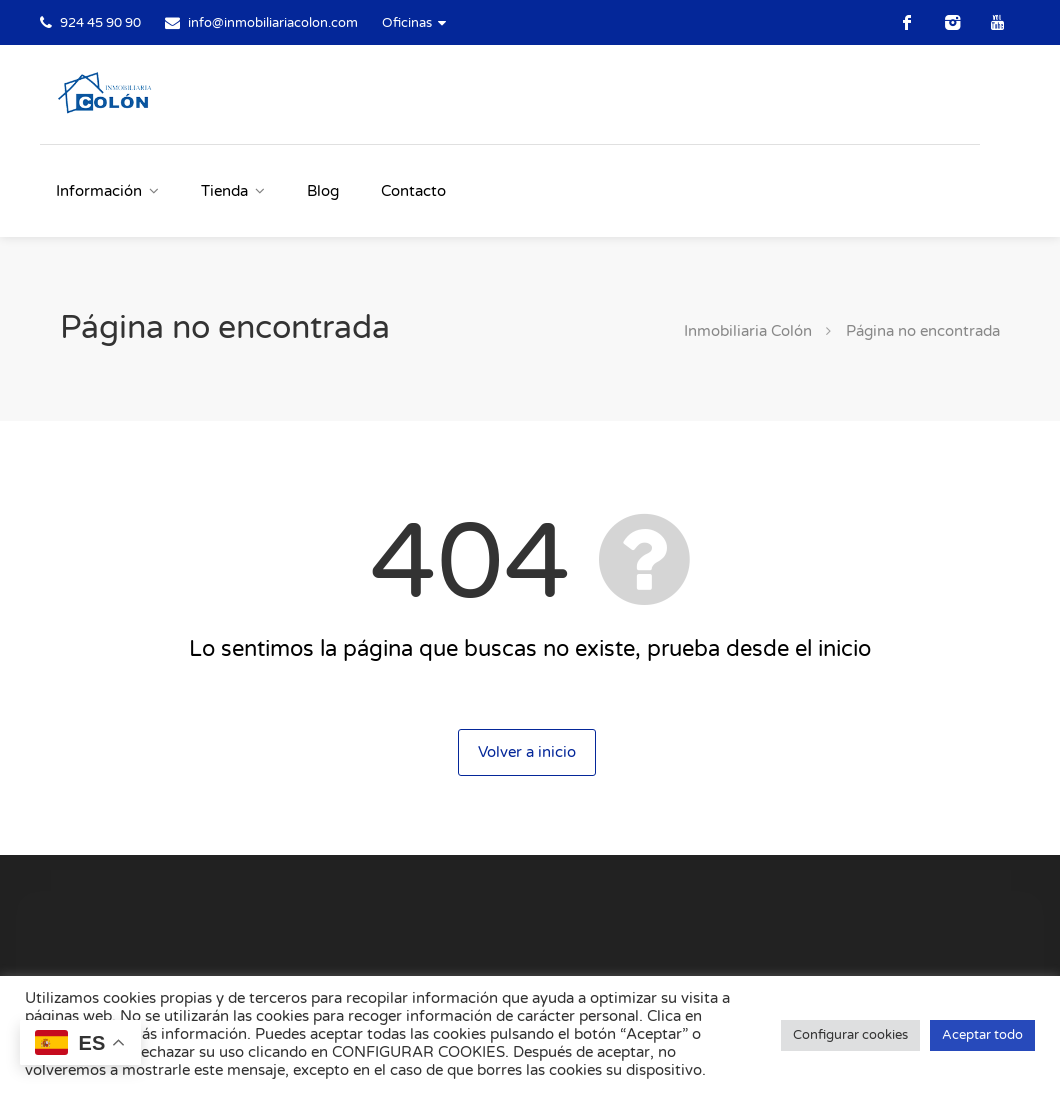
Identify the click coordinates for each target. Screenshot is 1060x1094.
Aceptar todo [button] (982, 1035)
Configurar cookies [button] (850, 1035)
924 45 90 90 (100, 23)
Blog (323, 191)
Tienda (224, 191)
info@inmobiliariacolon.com (273, 23)
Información (99, 191)
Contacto (413, 191)
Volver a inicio (527, 752)
